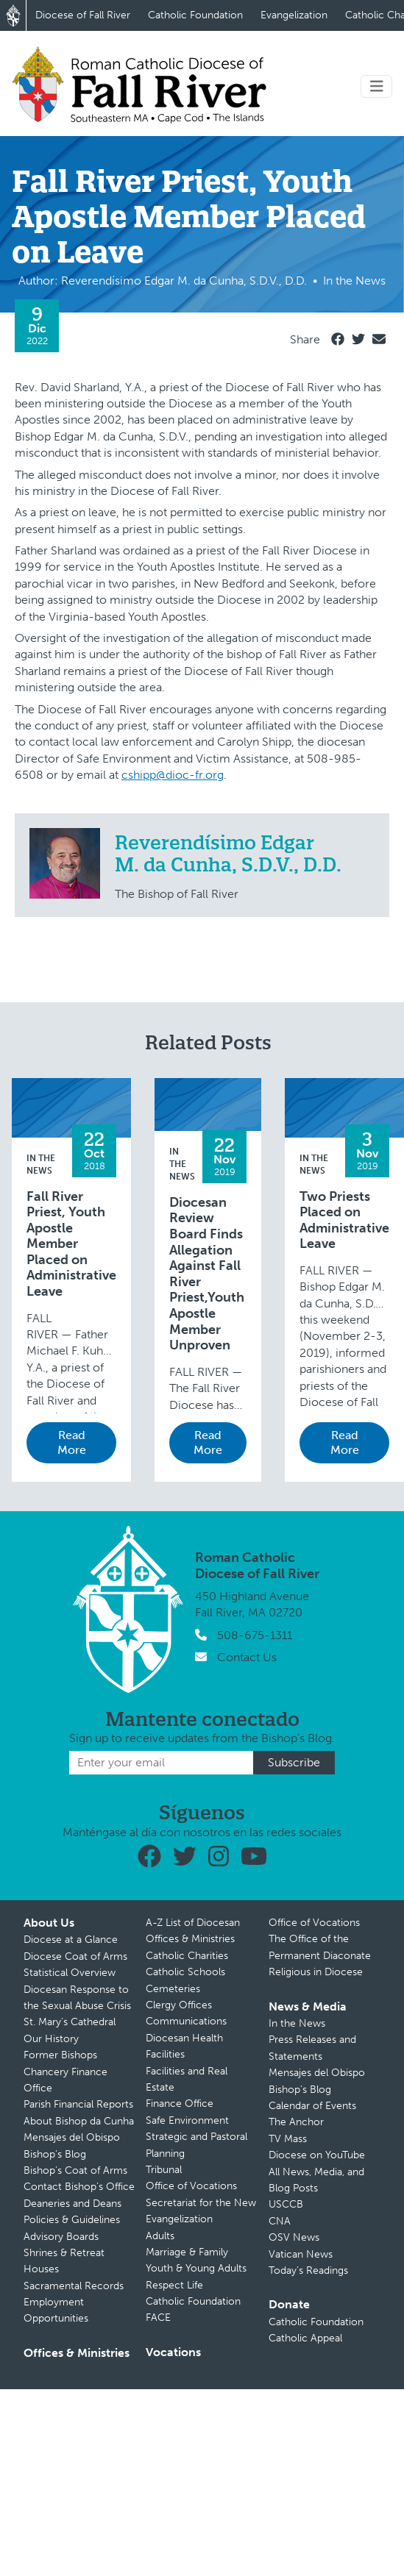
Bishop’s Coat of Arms (75, 2170)
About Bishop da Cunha (79, 2121)
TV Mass (288, 2139)
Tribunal (164, 2169)
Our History (51, 2039)
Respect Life (174, 2285)
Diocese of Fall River (82, 15)
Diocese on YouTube (317, 2155)
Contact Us (247, 1657)
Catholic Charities (187, 1955)
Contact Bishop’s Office (79, 2186)
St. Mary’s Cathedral (70, 2022)
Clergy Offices (179, 2005)
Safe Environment (187, 2120)
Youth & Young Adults (196, 2268)
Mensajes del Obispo (72, 2137)
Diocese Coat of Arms (75, 1956)
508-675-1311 (254, 1635)
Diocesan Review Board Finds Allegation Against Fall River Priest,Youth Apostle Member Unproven (206, 1274)
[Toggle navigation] (377, 86)
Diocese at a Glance (71, 1939)
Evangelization (294, 15)
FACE (158, 2317)
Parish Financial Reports (78, 2104)
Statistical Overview (70, 1972)
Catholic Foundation (195, 15)
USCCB (286, 2204)
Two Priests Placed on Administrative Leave (344, 1220)
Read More (71, 1442)
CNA (280, 2221)
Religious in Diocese (316, 1972)
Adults (160, 2236)
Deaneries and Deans (72, 2203)
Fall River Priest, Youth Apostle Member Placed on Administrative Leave (71, 1244)
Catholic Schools (185, 1972)
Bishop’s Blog (55, 2154)
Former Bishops (60, 2055)
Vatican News (301, 2254)
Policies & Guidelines (72, 2219)
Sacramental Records (74, 2286)
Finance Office (179, 2103)
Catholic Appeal (305, 2338)
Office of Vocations (191, 2186)
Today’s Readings (308, 2270)
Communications (186, 2021)
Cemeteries (173, 1989)
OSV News (294, 2237)
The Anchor (296, 2122)
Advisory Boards (61, 2236)
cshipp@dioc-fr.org (172, 775)
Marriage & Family (187, 2252)
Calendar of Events (312, 2105)
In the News (182, 1164)
